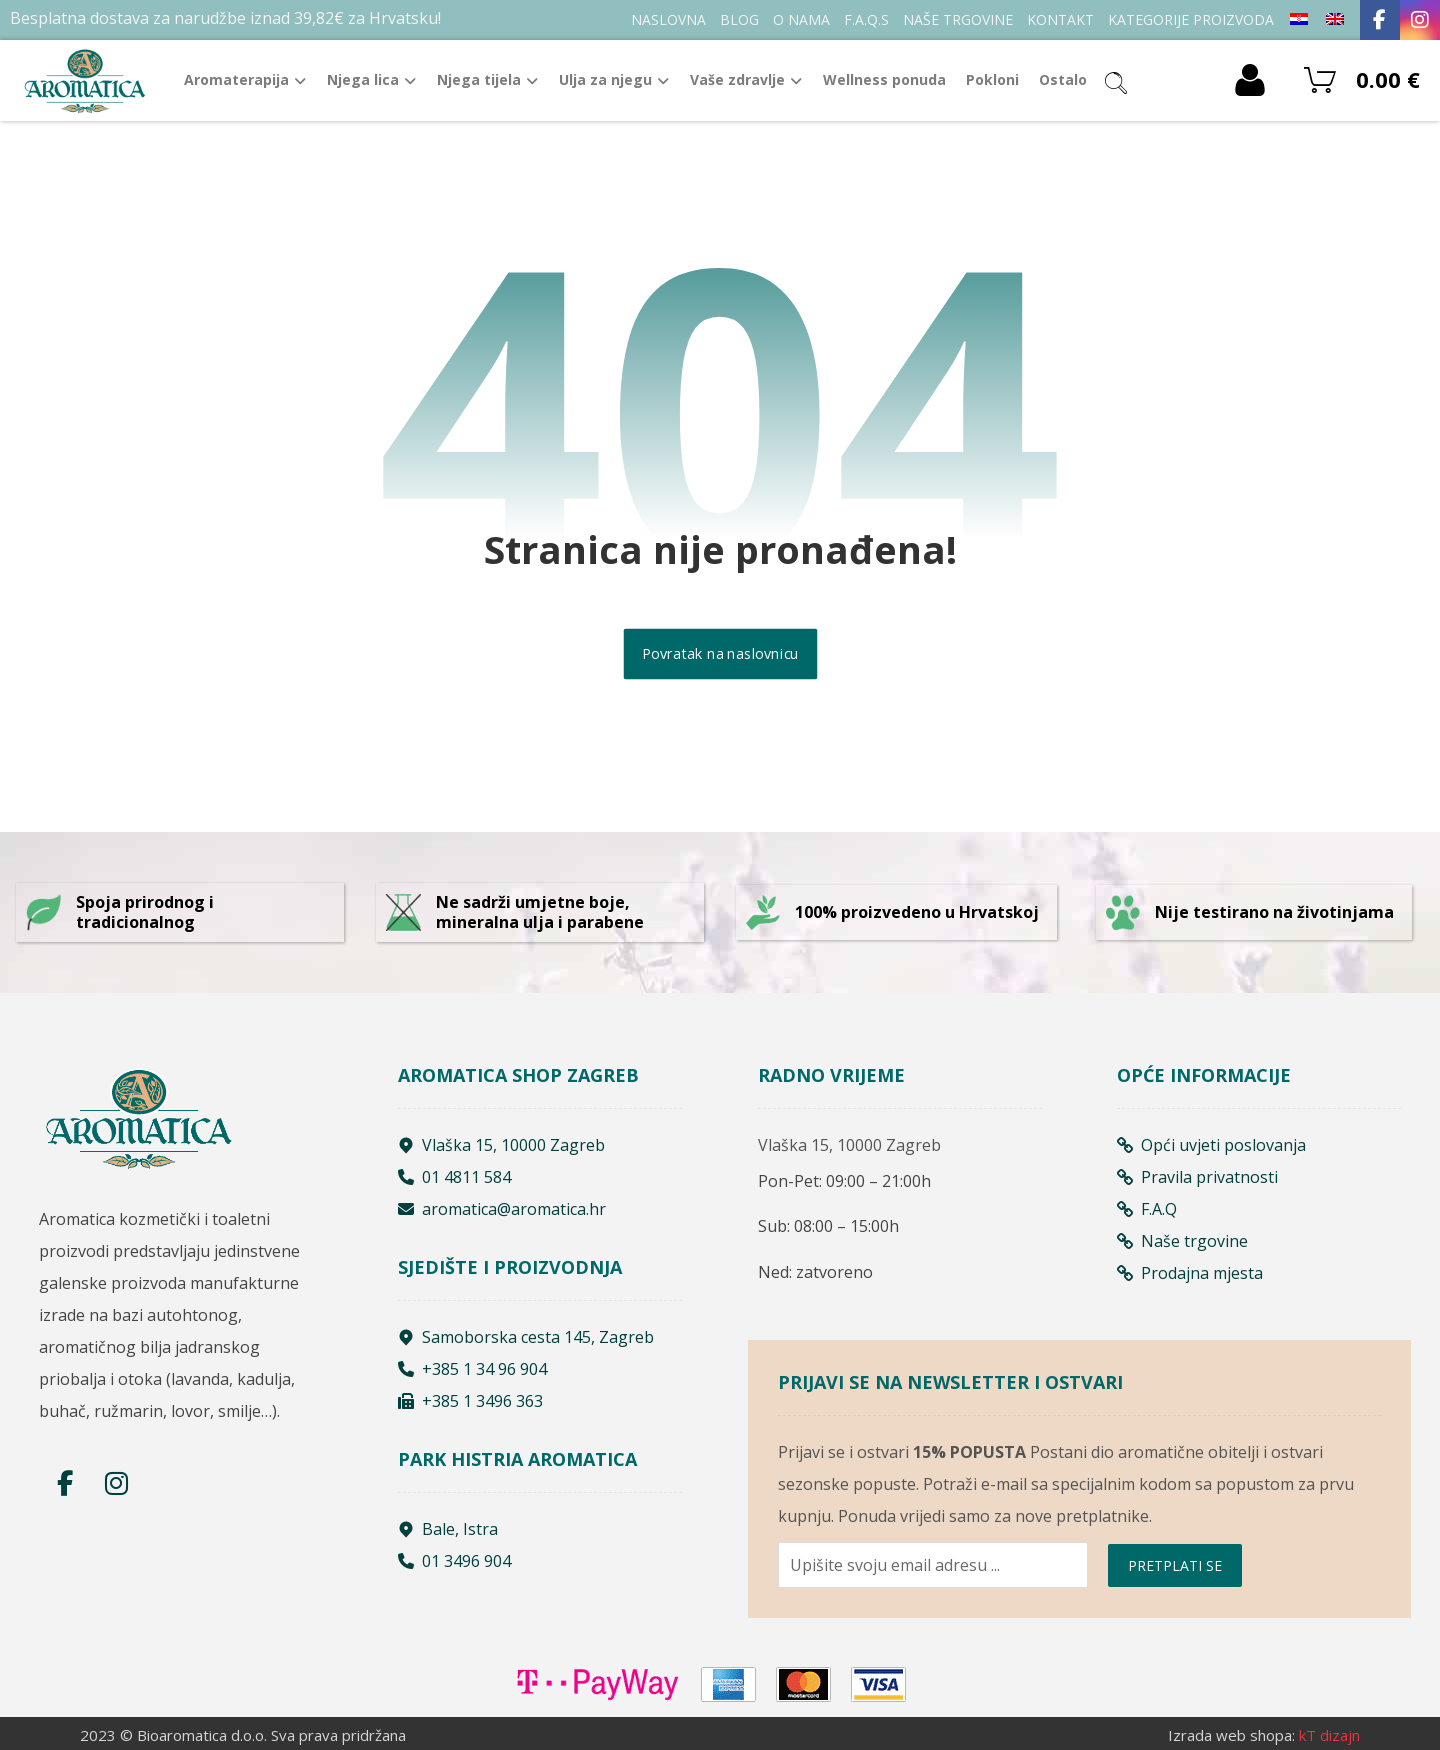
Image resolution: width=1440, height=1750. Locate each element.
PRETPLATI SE (1175, 1565)
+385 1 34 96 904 (472, 1369)
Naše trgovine (1182, 1241)
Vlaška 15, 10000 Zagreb (501, 1145)
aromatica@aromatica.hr (502, 1209)
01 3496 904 (454, 1561)
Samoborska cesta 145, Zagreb (526, 1337)
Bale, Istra (448, 1529)
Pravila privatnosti (1197, 1177)
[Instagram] (1420, 20)
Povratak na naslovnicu (720, 654)
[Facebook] (1380, 20)
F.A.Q (1147, 1209)
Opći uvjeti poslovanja (1211, 1145)
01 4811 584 (454, 1177)
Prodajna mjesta (1190, 1273)
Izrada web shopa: (1231, 1735)
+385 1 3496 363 (470, 1401)
